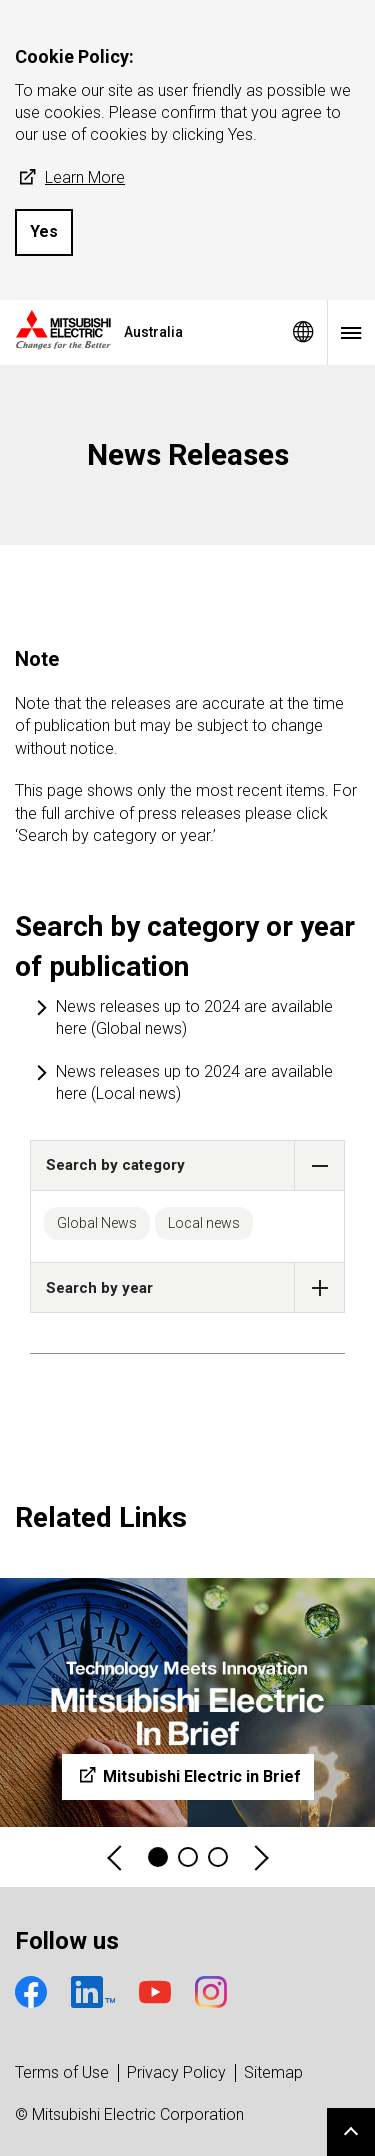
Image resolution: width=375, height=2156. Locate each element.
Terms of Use (62, 2072)
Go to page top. (351, 2132)
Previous (116, 1857)
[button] (319, 1165)
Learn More (70, 178)
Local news (204, 1223)
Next (260, 1857)
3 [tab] (218, 1857)
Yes (44, 231)
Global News (97, 1223)
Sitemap (273, 2072)
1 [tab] (158, 1857)
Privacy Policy (176, 2072)
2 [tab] (188, 1857)
